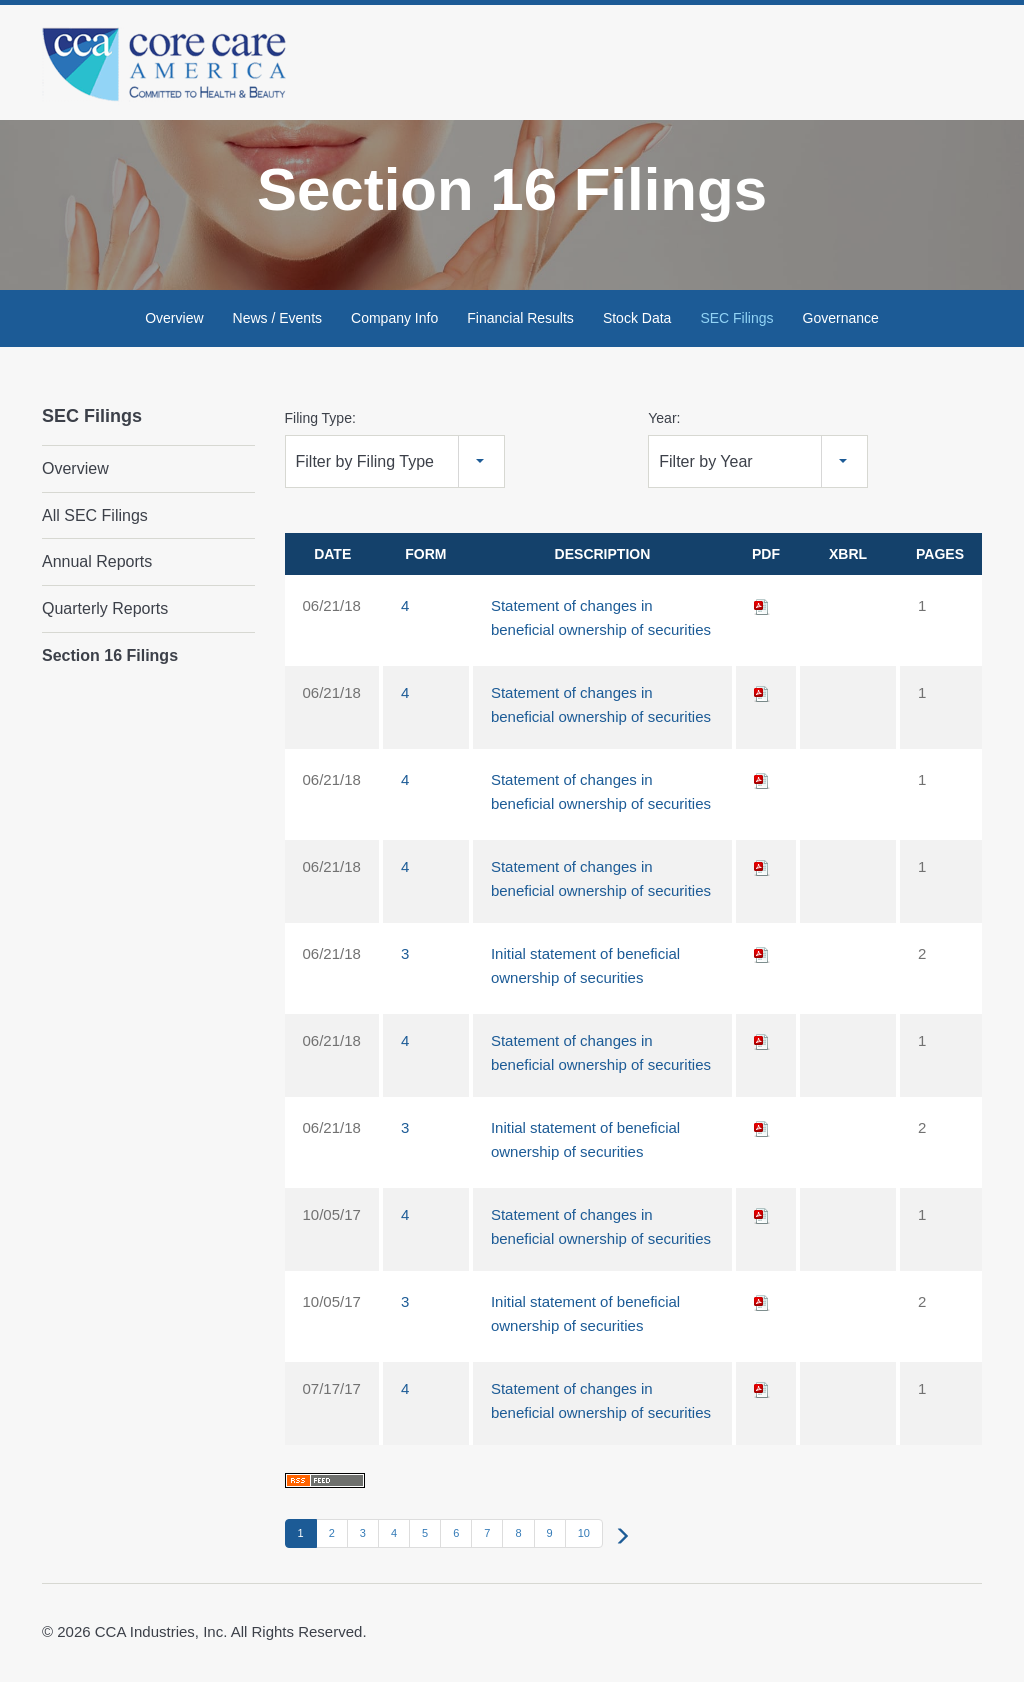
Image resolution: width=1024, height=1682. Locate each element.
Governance (841, 322)
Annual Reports (97, 565)
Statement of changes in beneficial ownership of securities (601, 621)
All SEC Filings (95, 519)
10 (584, 1537)
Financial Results (520, 322)
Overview (174, 322)
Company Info (394, 322)
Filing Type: (320, 422)
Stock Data (637, 322)
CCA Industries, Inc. (161, 1634)
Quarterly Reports (105, 612)
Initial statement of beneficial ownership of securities (585, 969)
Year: (664, 422)
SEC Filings (736, 322)
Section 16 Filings (110, 658)
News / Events (277, 322)
